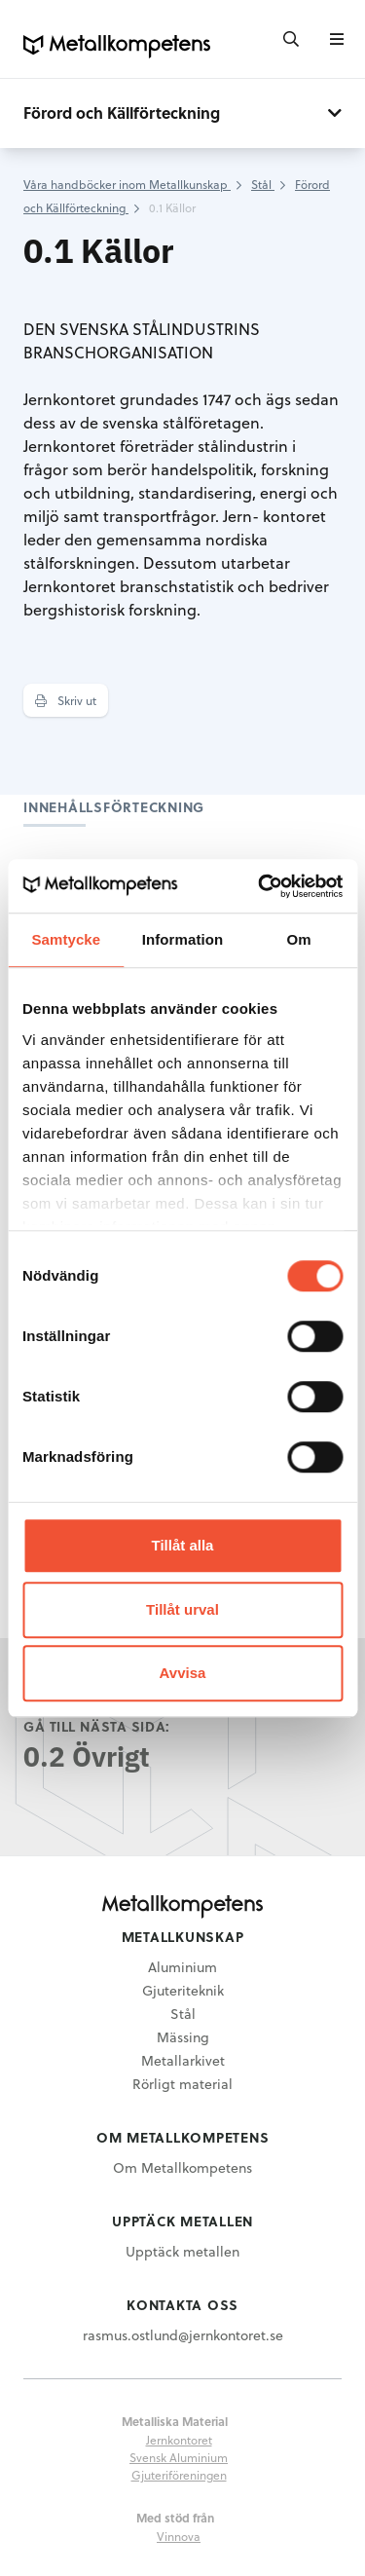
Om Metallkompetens (182, 2167)
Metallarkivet (183, 2060)
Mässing (183, 2037)
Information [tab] (183, 939)
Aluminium (182, 1967)
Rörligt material (182, 2083)
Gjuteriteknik (183, 1990)
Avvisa (183, 1672)
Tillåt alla (183, 1545)
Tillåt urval (182, 1609)
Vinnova (179, 2536)
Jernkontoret (179, 2439)
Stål (183, 2013)
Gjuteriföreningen (179, 2474)
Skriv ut (65, 700)
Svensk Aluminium (178, 2457)
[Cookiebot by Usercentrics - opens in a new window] (260, 886)
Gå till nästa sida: (96, 1726)
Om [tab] (299, 939)
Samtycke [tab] (65, 939)
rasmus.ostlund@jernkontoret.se (183, 2335)
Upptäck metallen (182, 2251)
